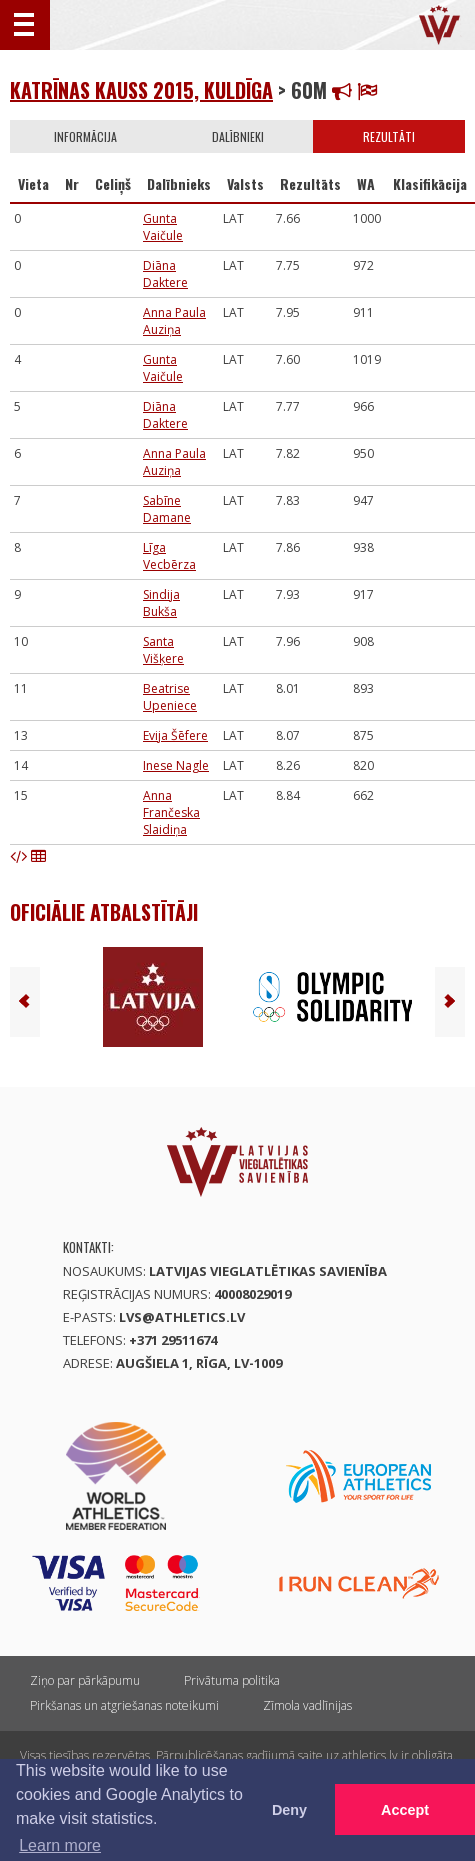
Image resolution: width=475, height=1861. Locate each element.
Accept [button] (405, 1810)
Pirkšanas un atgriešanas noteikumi (124, 1705)
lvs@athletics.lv (182, 1317)
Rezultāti (389, 136)
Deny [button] (289, 1810)
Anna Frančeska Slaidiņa (171, 812)
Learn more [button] (60, 1845)
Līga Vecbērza (169, 556)
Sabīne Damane (167, 509)
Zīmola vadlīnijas (307, 1705)
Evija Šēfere (175, 735)
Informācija (85, 136)
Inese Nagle (176, 765)
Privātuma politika (232, 1680)
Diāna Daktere (165, 274)
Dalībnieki (238, 136)
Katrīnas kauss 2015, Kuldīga (141, 90)
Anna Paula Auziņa (174, 321)
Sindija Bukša (161, 603)
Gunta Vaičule (163, 227)
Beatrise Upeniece (170, 697)
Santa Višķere (163, 650)
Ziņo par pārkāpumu (85, 1680)
